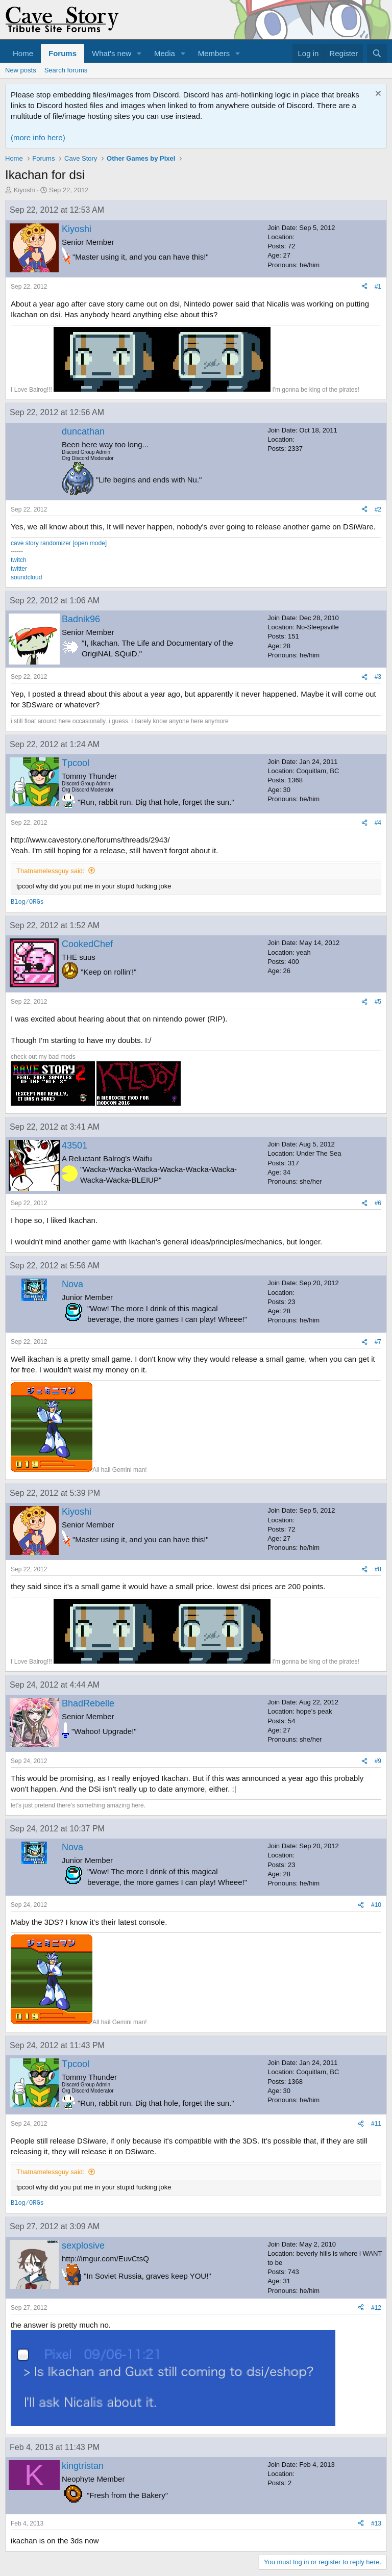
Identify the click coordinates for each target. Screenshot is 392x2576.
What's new (111, 53)
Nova (72, 1284)
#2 (378, 509)
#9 (378, 1761)
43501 (74, 1145)
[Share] (364, 287)
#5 (378, 1001)
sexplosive (83, 2245)
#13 (376, 2523)
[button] (139, 53)
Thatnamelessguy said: (50, 871)
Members (214, 53)
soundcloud (26, 577)
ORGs (36, 902)
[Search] (377, 53)
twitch (19, 560)
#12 (376, 2307)
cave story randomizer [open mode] (59, 543)
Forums (62, 53)
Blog (18, 902)
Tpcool (75, 763)
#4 (378, 822)
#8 (378, 1569)
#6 (378, 1203)
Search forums (66, 70)
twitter (19, 568)
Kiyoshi (24, 190)
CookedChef (87, 944)
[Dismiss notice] (377, 94)
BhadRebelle (88, 1703)
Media (164, 53)
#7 (378, 1341)
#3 (378, 676)
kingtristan (83, 2466)
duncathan (83, 431)
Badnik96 (81, 619)
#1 (378, 286)
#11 (376, 2123)
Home (23, 53)
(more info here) (38, 137)
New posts (20, 70)
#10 (376, 1904)
